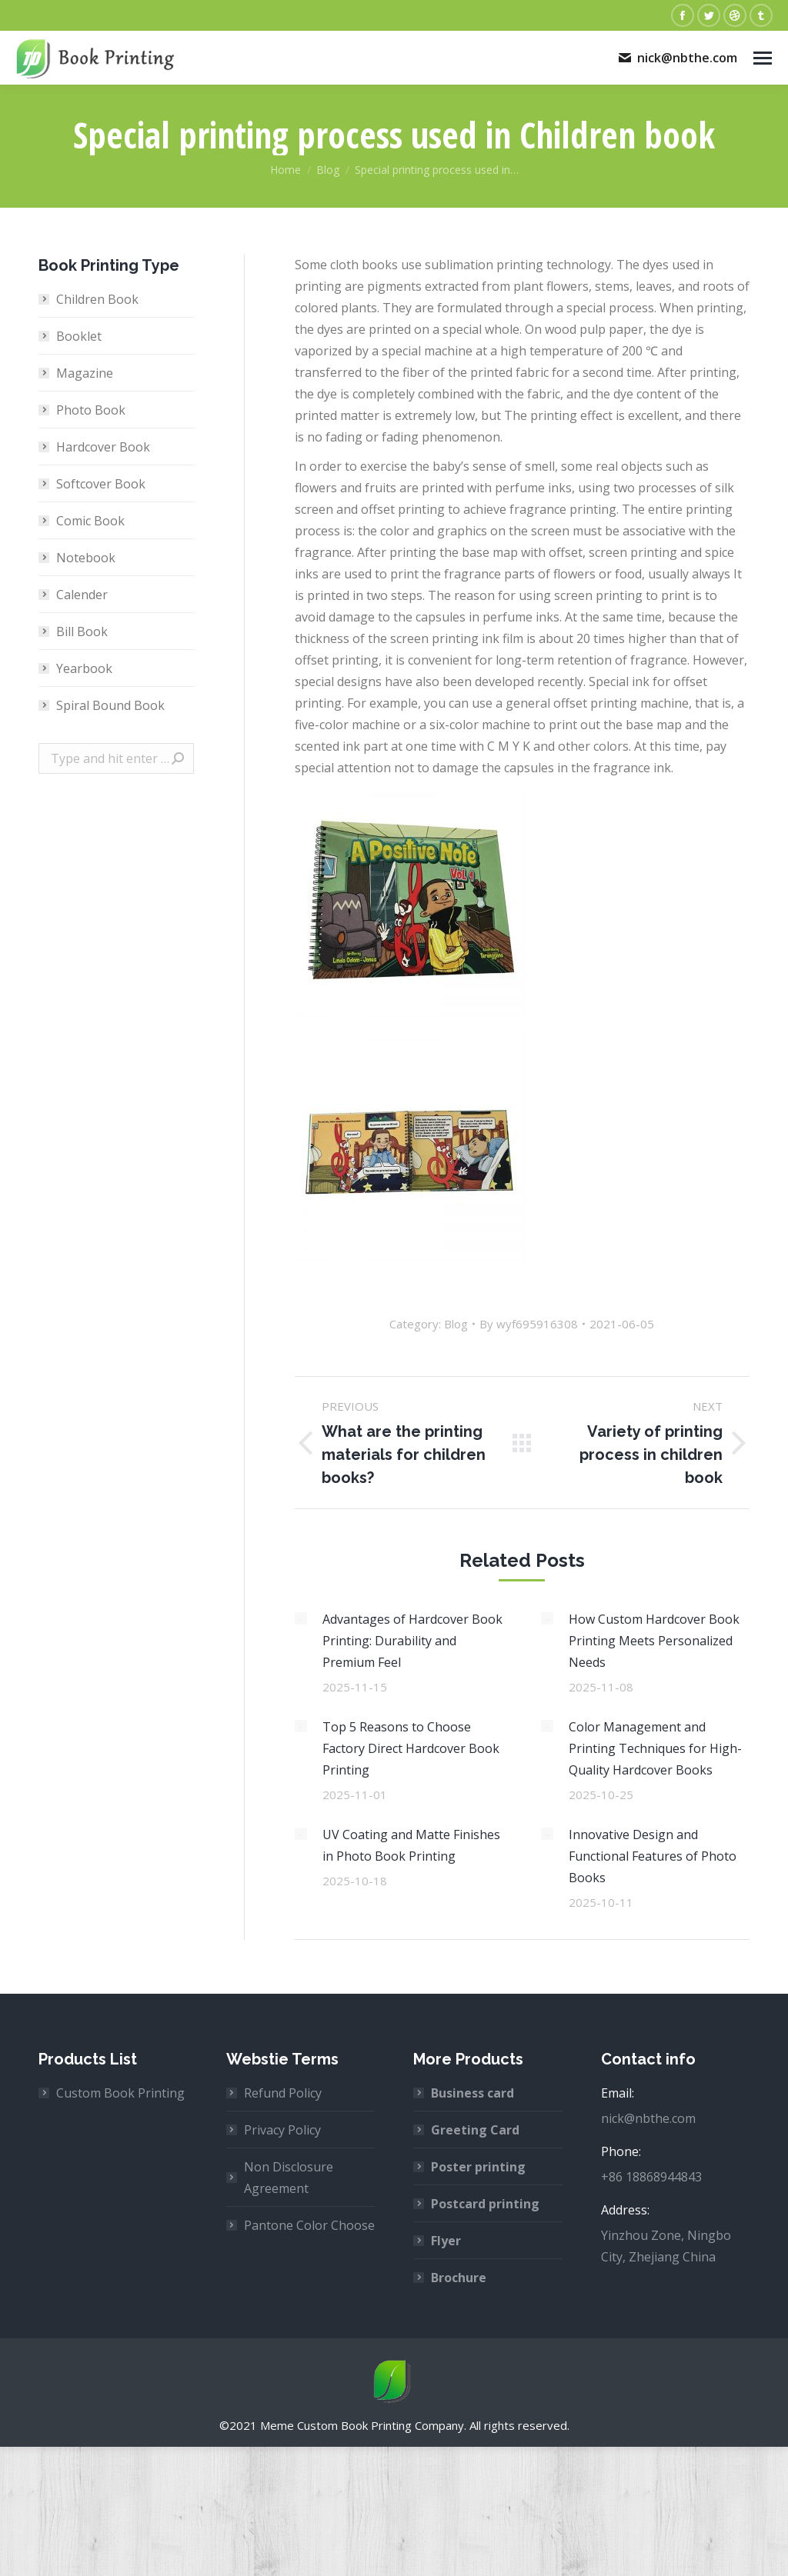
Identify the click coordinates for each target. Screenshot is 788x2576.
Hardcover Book (103, 446)
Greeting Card (475, 2129)
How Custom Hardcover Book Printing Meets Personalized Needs (654, 1641)
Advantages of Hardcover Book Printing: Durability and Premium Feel (412, 1641)
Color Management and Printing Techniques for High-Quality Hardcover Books (655, 1748)
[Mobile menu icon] (763, 58)
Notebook (85, 557)
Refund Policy (283, 2092)
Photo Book (90, 410)
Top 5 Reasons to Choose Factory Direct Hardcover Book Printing (410, 1748)
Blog (456, 1323)
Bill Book (82, 631)
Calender (82, 594)
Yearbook (84, 668)
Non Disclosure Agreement (288, 2177)
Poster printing (478, 2166)
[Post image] (301, 1618)
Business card (472, 2092)
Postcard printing (485, 2203)
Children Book (97, 299)
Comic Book (90, 520)
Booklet (79, 336)
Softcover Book (100, 483)
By (528, 1323)
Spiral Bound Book (110, 705)
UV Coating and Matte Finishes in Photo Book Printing (411, 1845)
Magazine (84, 373)
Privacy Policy (282, 2129)
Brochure (458, 2277)
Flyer (446, 2240)
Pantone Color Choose (309, 2225)
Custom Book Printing (120, 2092)
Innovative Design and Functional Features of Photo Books (652, 1856)
